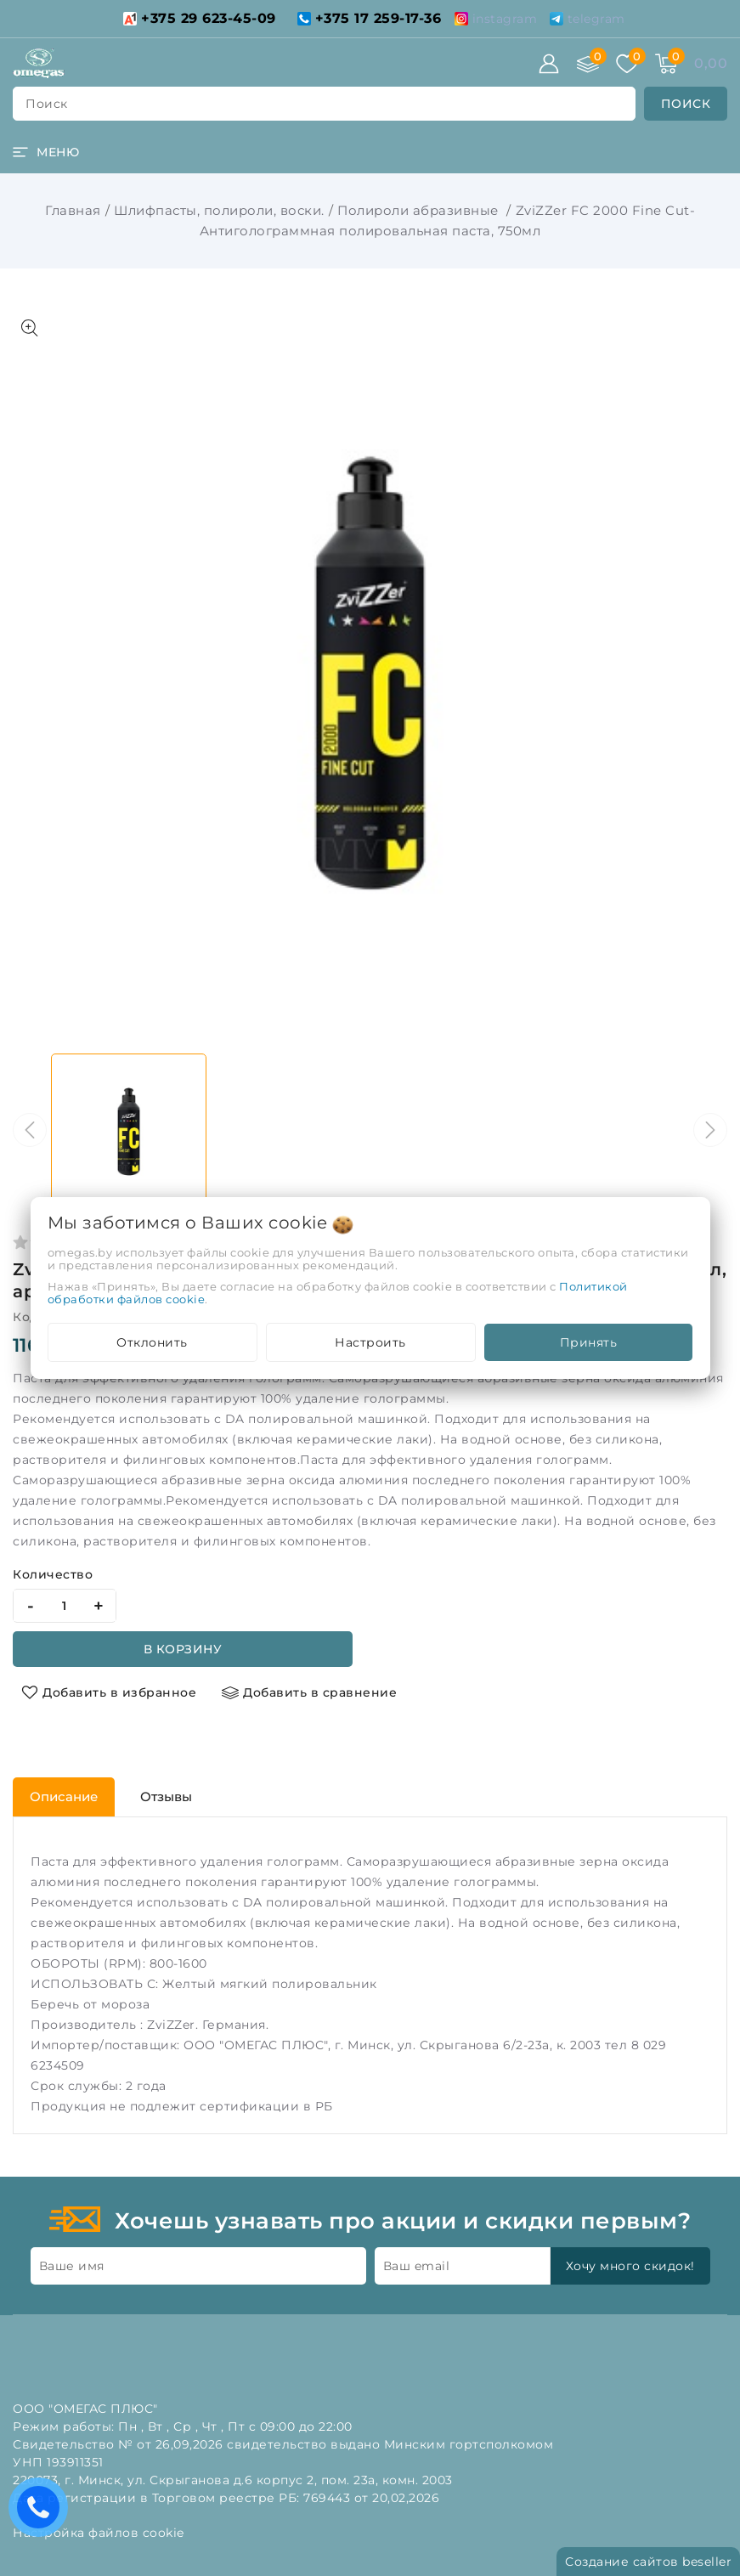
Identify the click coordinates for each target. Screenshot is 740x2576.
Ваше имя (72, 2266)
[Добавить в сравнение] (309, 1692)
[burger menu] (46, 152)
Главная (73, 210)
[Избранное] (627, 64)
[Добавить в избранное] (109, 1692)
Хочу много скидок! (630, 2266)
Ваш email (416, 2266)
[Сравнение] (588, 64)
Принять (589, 1342)
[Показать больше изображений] (30, 328)
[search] (686, 104)
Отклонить (152, 1342)
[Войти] (549, 64)
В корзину (183, 1649)
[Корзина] (666, 64)
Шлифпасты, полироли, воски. (219, 210)
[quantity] (65, 1606)
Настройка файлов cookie (98, 2532)
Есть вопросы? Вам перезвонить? (42, 2512)
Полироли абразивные (419, 210)
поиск (46, 103)
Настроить (370, 1342)
